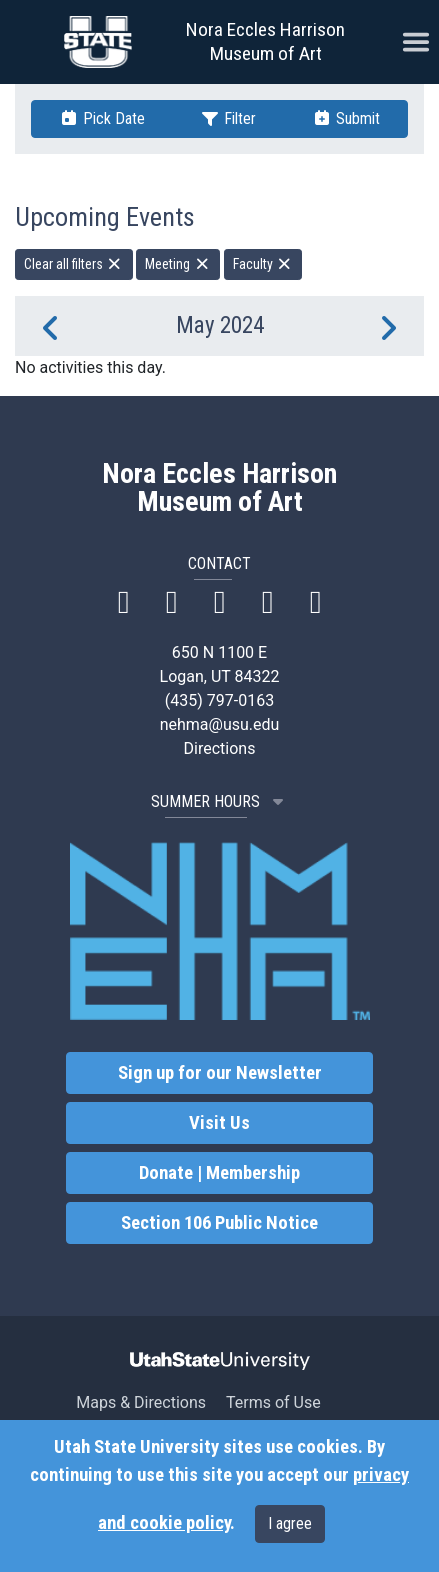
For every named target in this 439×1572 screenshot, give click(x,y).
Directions (220, 748)
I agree (290, 1523)
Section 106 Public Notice (219, 1223)
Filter (228, 118)
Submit (346, 118)
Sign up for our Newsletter (220, 1073)
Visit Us (219, 1123)
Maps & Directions (141, 1402)
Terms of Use (273, 1402)
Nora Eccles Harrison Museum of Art (265, 41)
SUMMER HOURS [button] (219, 801)
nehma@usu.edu (220, 724)
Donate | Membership (219, 1173)
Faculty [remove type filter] (263, 264)
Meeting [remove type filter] (178, 264)
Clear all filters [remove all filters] (74, 264)
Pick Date (102, 118)
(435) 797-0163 (219, 700)
